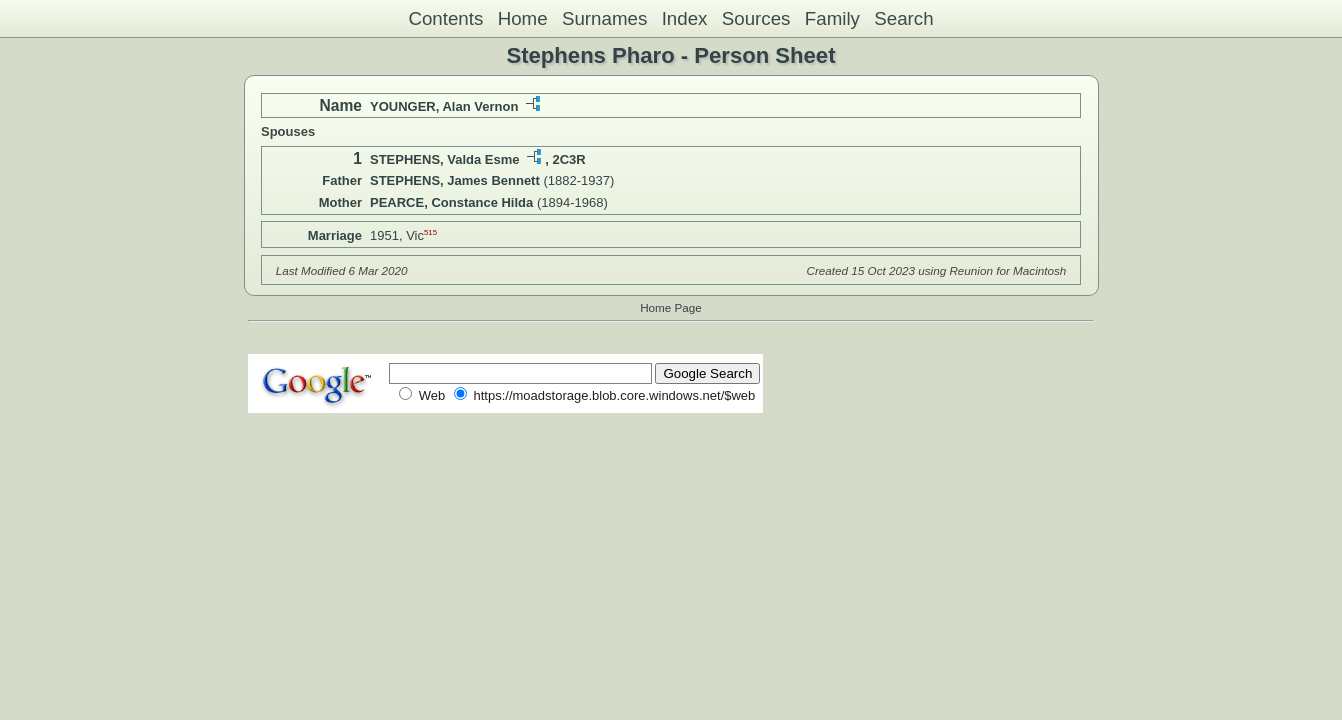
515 (430, 232)
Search (903, 18)
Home (523, 18)
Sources (756, 18)
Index (685, 18)
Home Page (671, 307)
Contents (445, 18)
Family (832, 18)
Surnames (604, 18)
